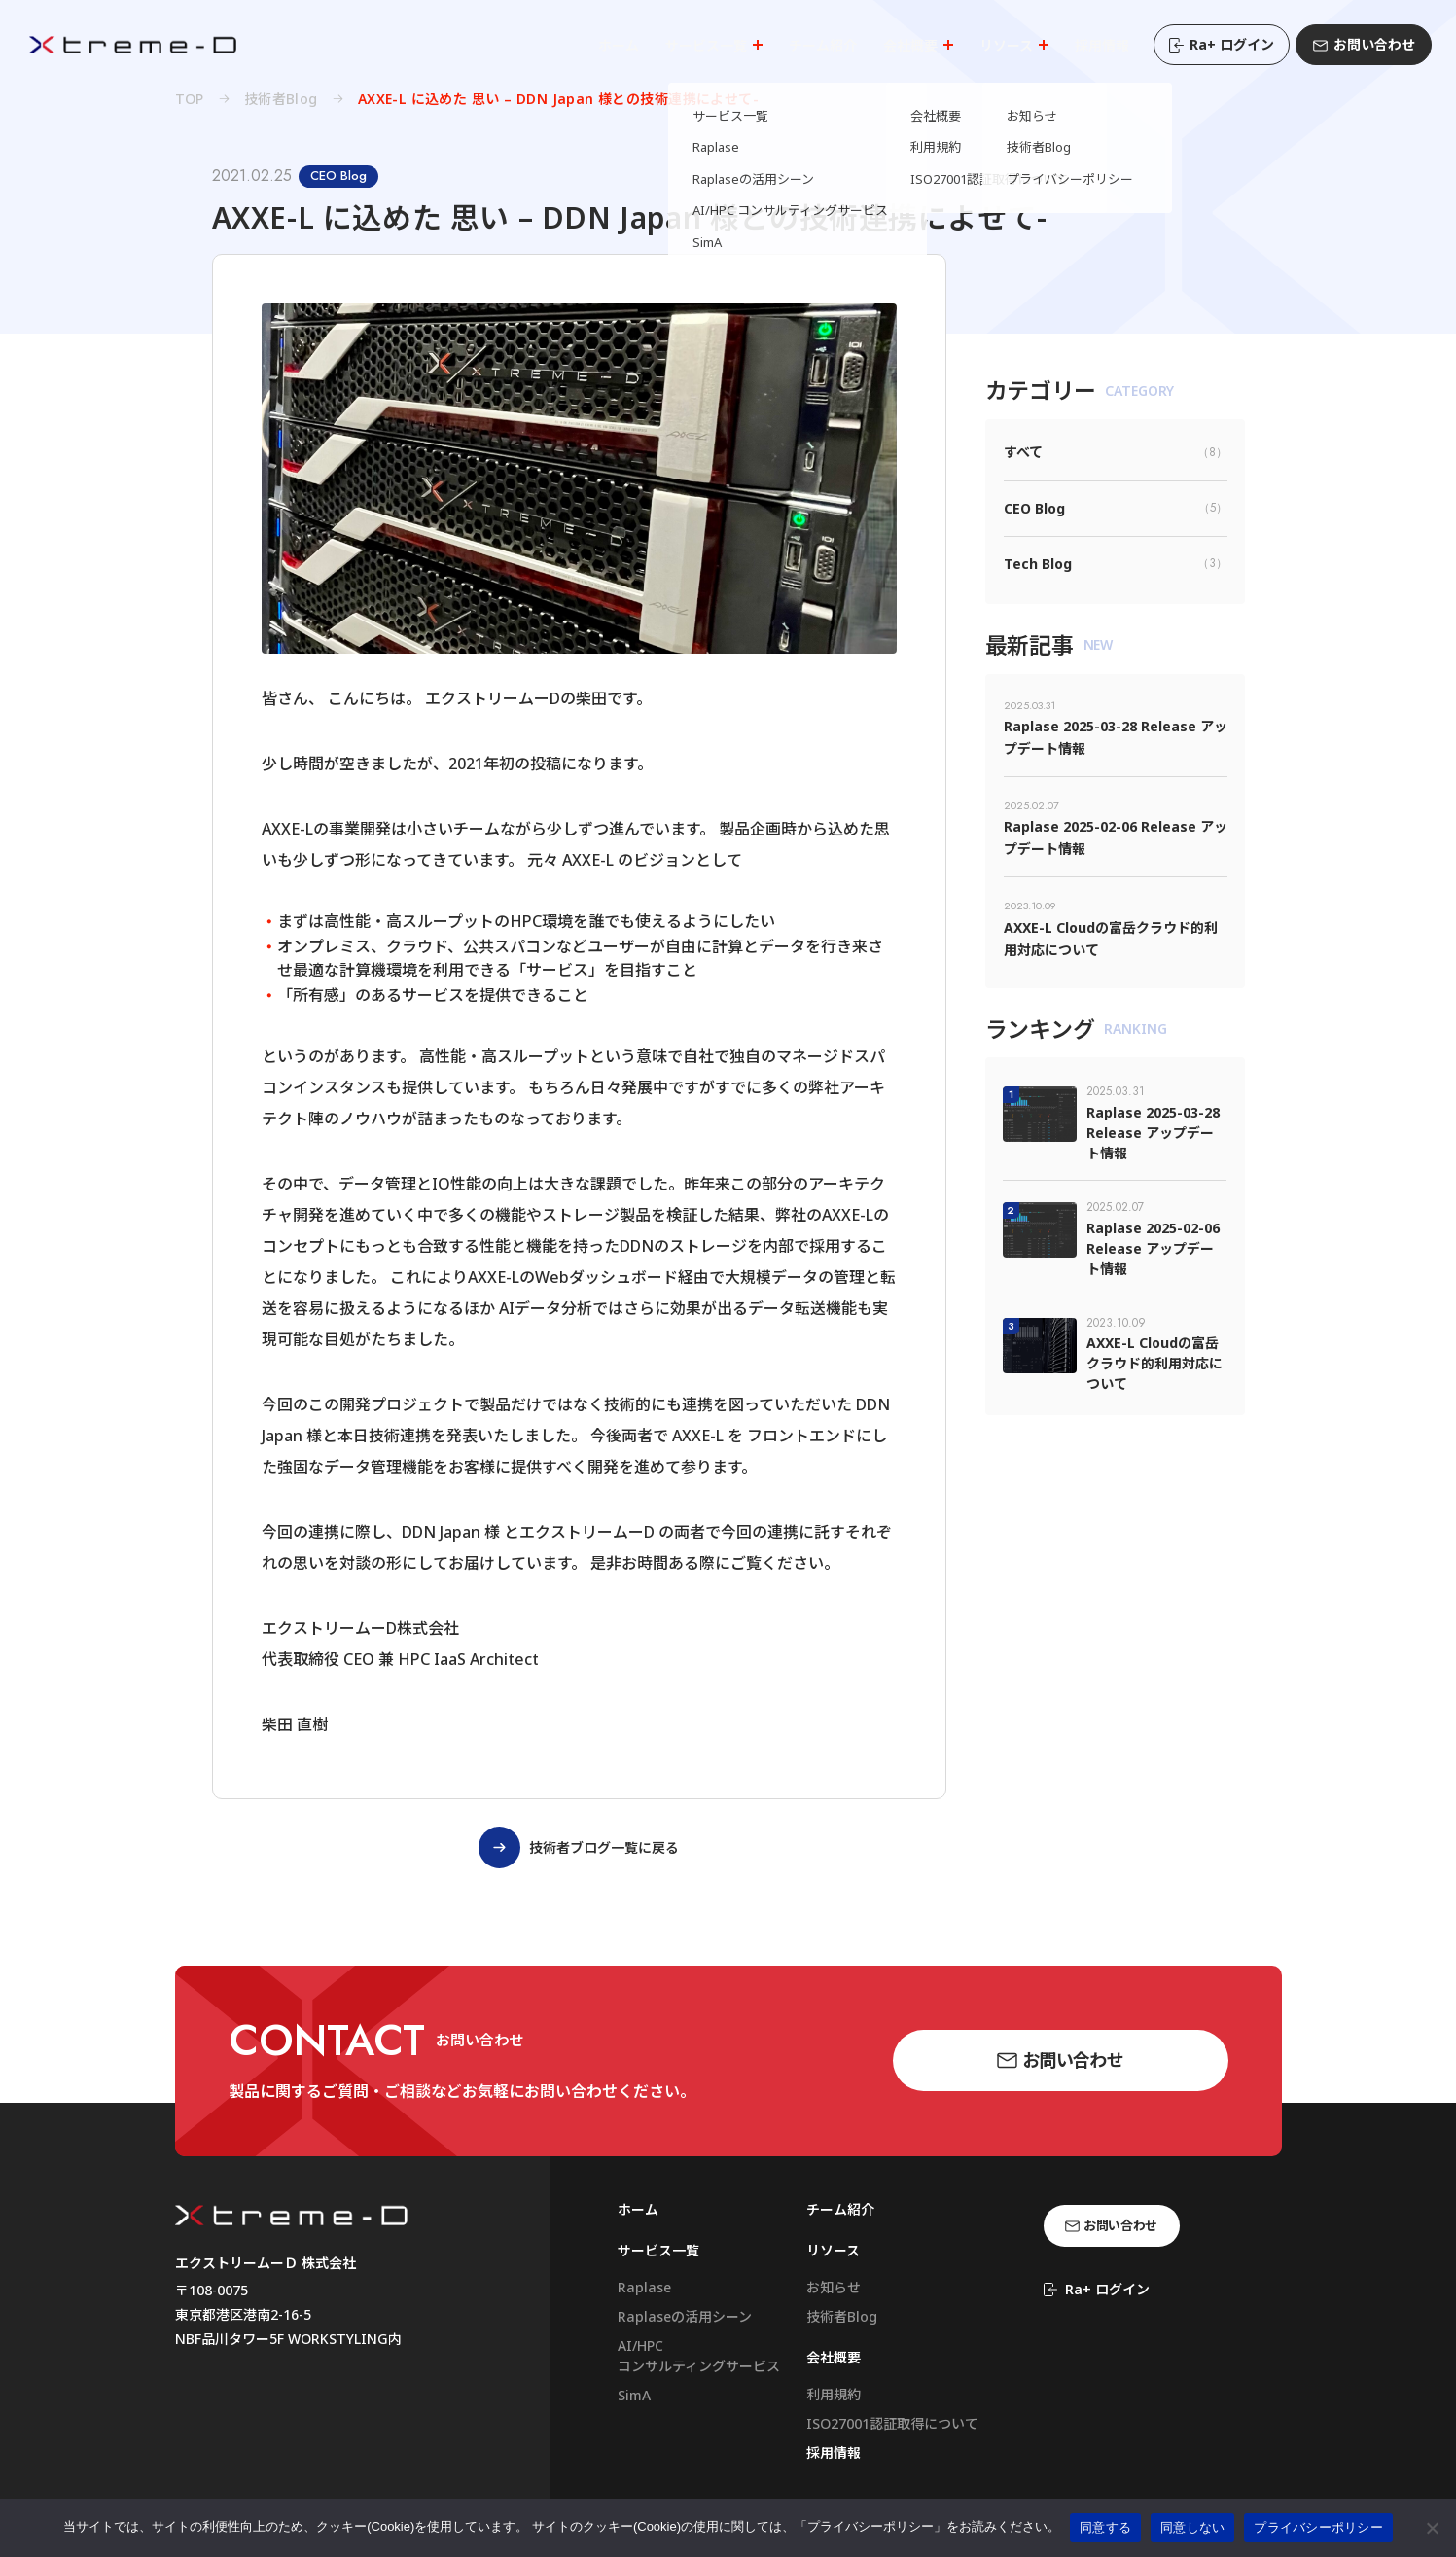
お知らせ (833, 2287)
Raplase (644, 2287)
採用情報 (833, 2452)
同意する (1105, 2527)
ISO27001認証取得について (892, 2423)
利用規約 (833, 2394)
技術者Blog (841, 2316)
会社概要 (833, 2357)
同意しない (1192, 2527)
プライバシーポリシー (1318, 2527)
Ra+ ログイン (1221, 44)
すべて (1115, 452)
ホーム (638, 2209)
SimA (634, 2395)
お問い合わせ (1364, 44)
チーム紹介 (840, 2209)
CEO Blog (1115, 508)
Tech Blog (1115, 563)
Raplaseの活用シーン (685, 2316)
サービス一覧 (658, 2250)
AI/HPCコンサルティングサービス (699, 2355)
